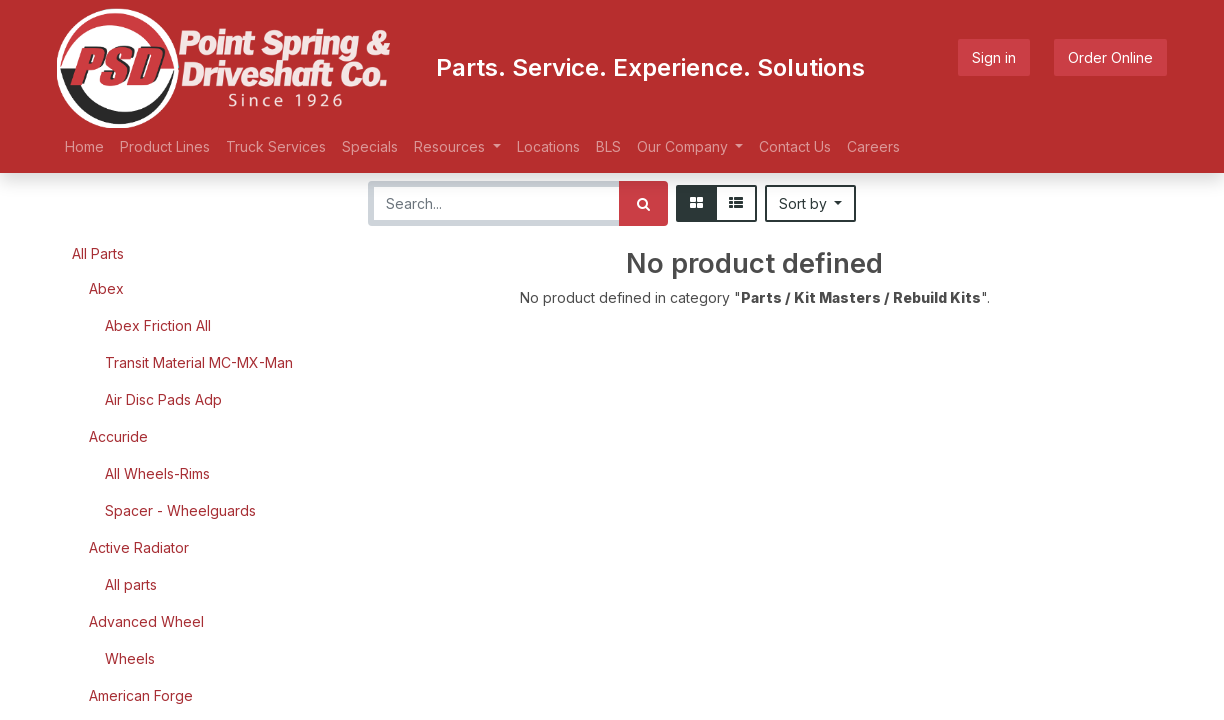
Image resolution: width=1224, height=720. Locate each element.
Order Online (1110, 57)
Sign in (994, 57)
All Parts (98, 253)
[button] (811, 203)
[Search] (643, 203)
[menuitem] (84, 146)
